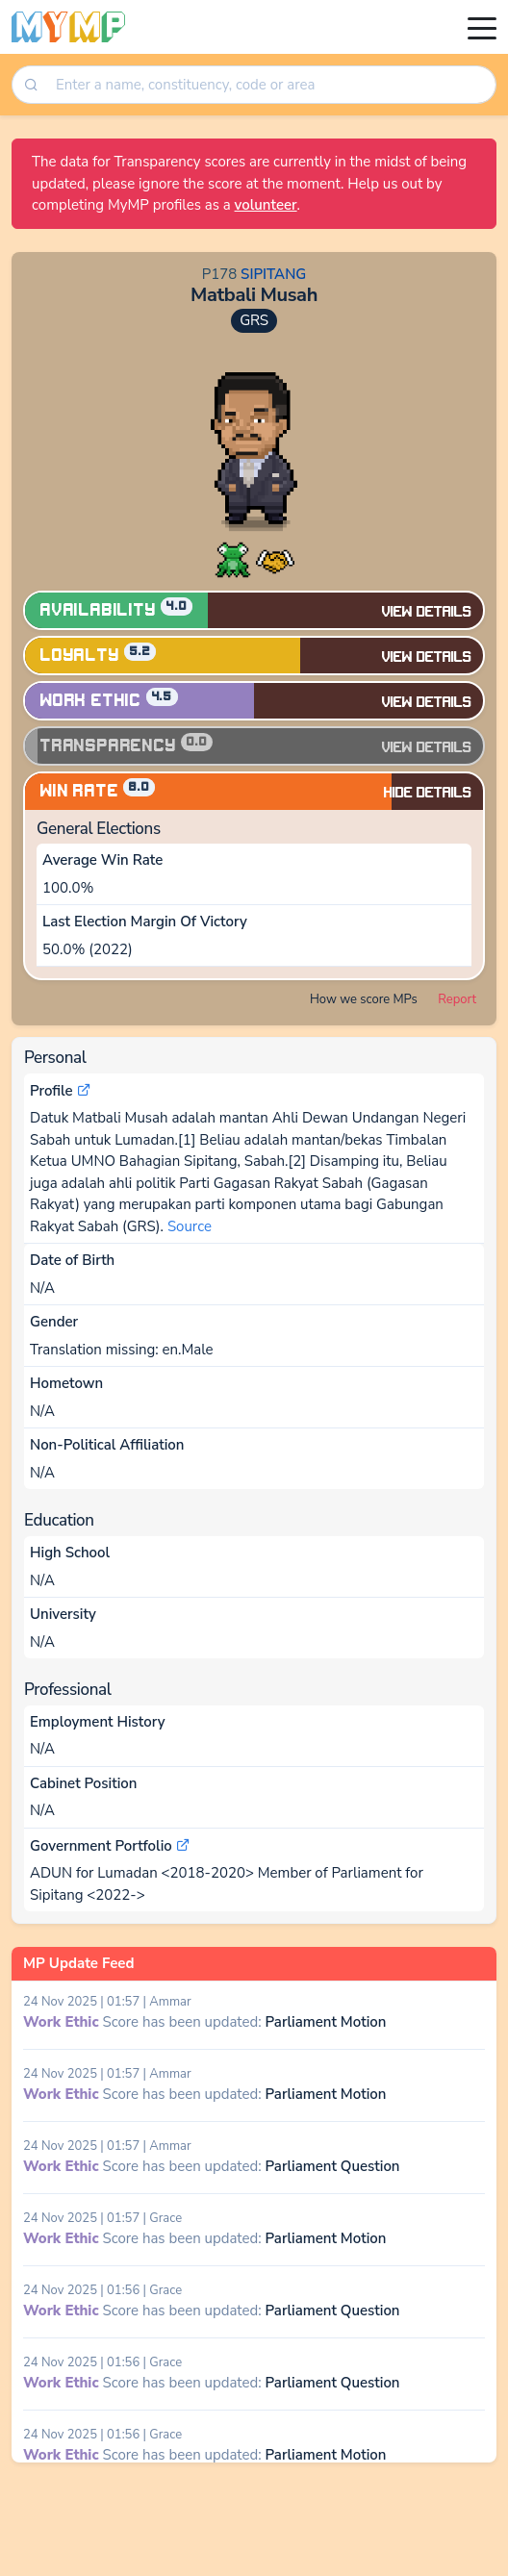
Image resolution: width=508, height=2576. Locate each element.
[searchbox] (271, 85)
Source (189, 1226)
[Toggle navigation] (482, 26)
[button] (233, 559)
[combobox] (269, 85)
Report (457, 999)
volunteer (266, 205)
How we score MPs (364, 999)
